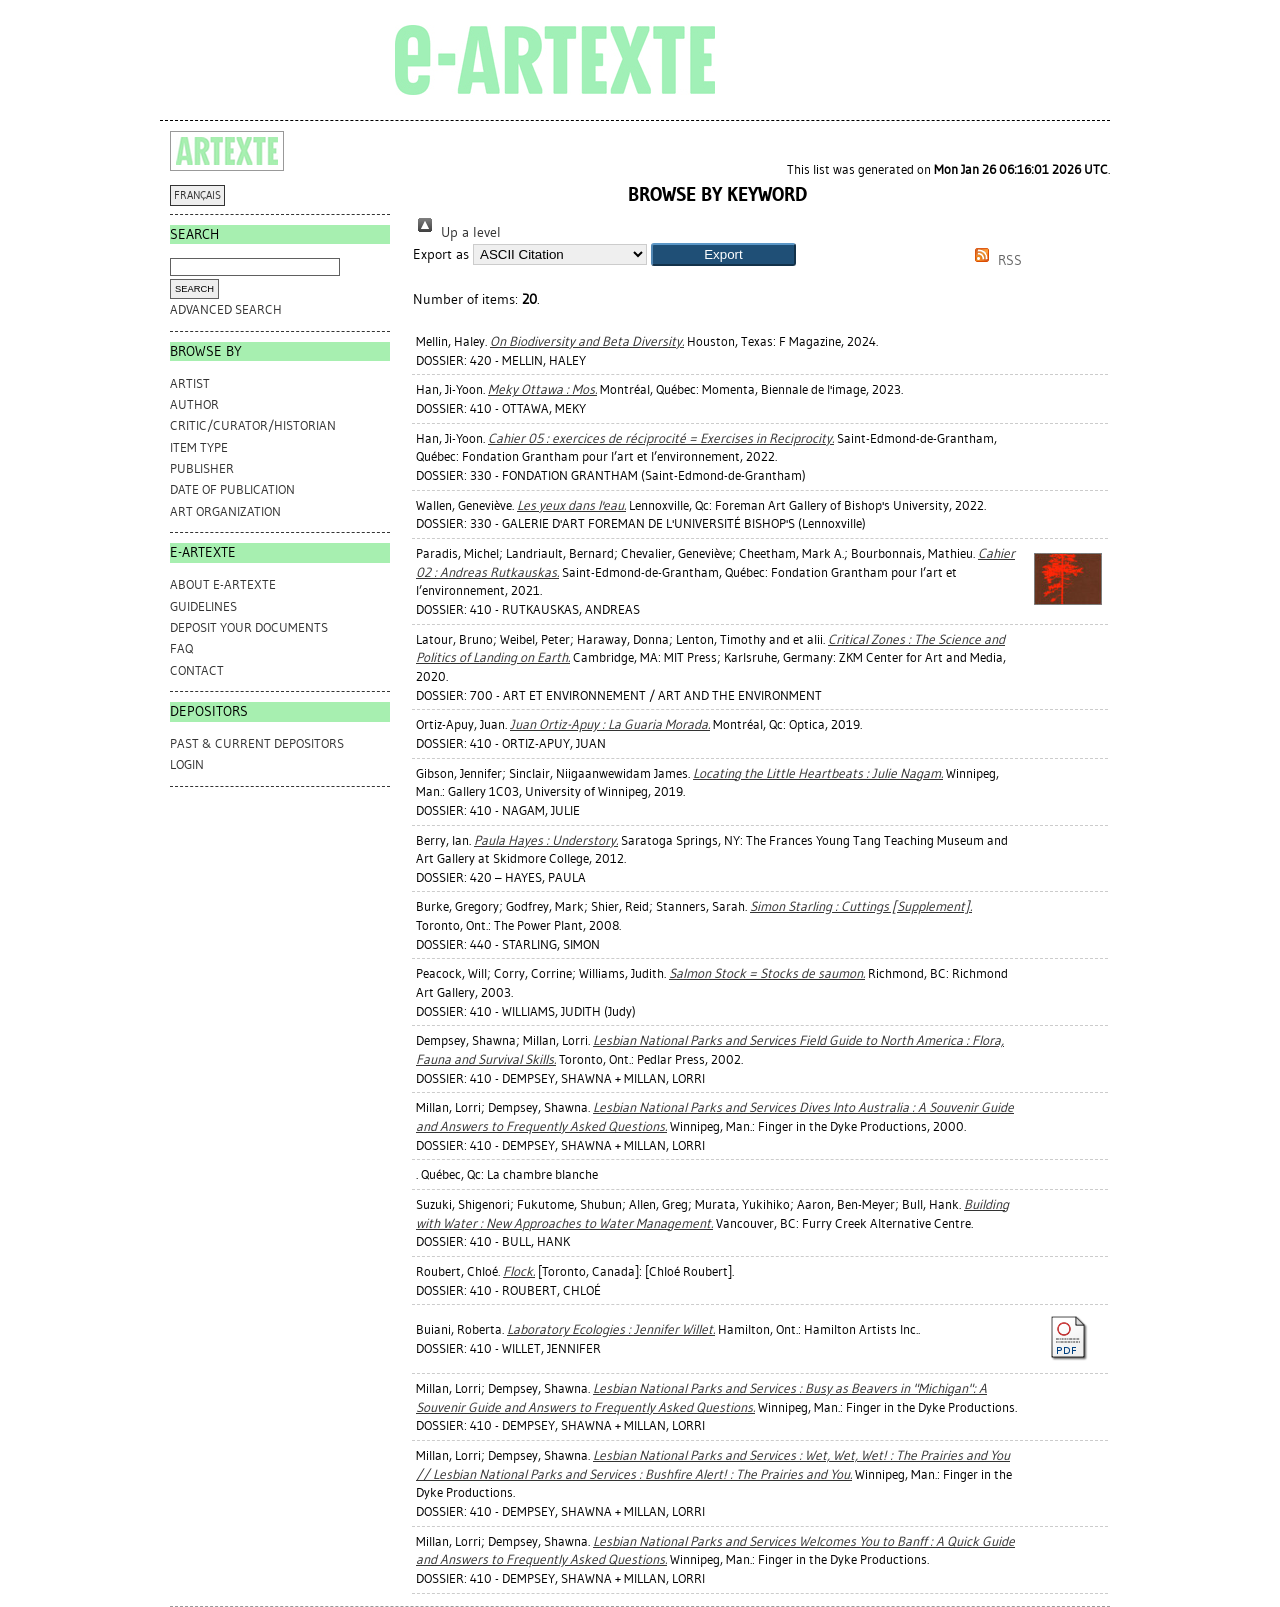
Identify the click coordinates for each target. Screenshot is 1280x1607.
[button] (723, 254)
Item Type (199, 447)
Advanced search (226, 309)
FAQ (181, 648)
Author (194, 404)
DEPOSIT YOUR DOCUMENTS (249, 627)
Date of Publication (232, 489)
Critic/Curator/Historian (253, 425)
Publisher (202, 468)
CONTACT (197, 670)
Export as (441, 254)
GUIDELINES (203, 606)
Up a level (457, 232)
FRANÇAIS (197, 195)
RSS (995, 260)
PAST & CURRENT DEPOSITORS (257, 743)
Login (187, 764)
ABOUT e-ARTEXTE (223, 584)
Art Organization (225, 511)
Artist (190, 383)
